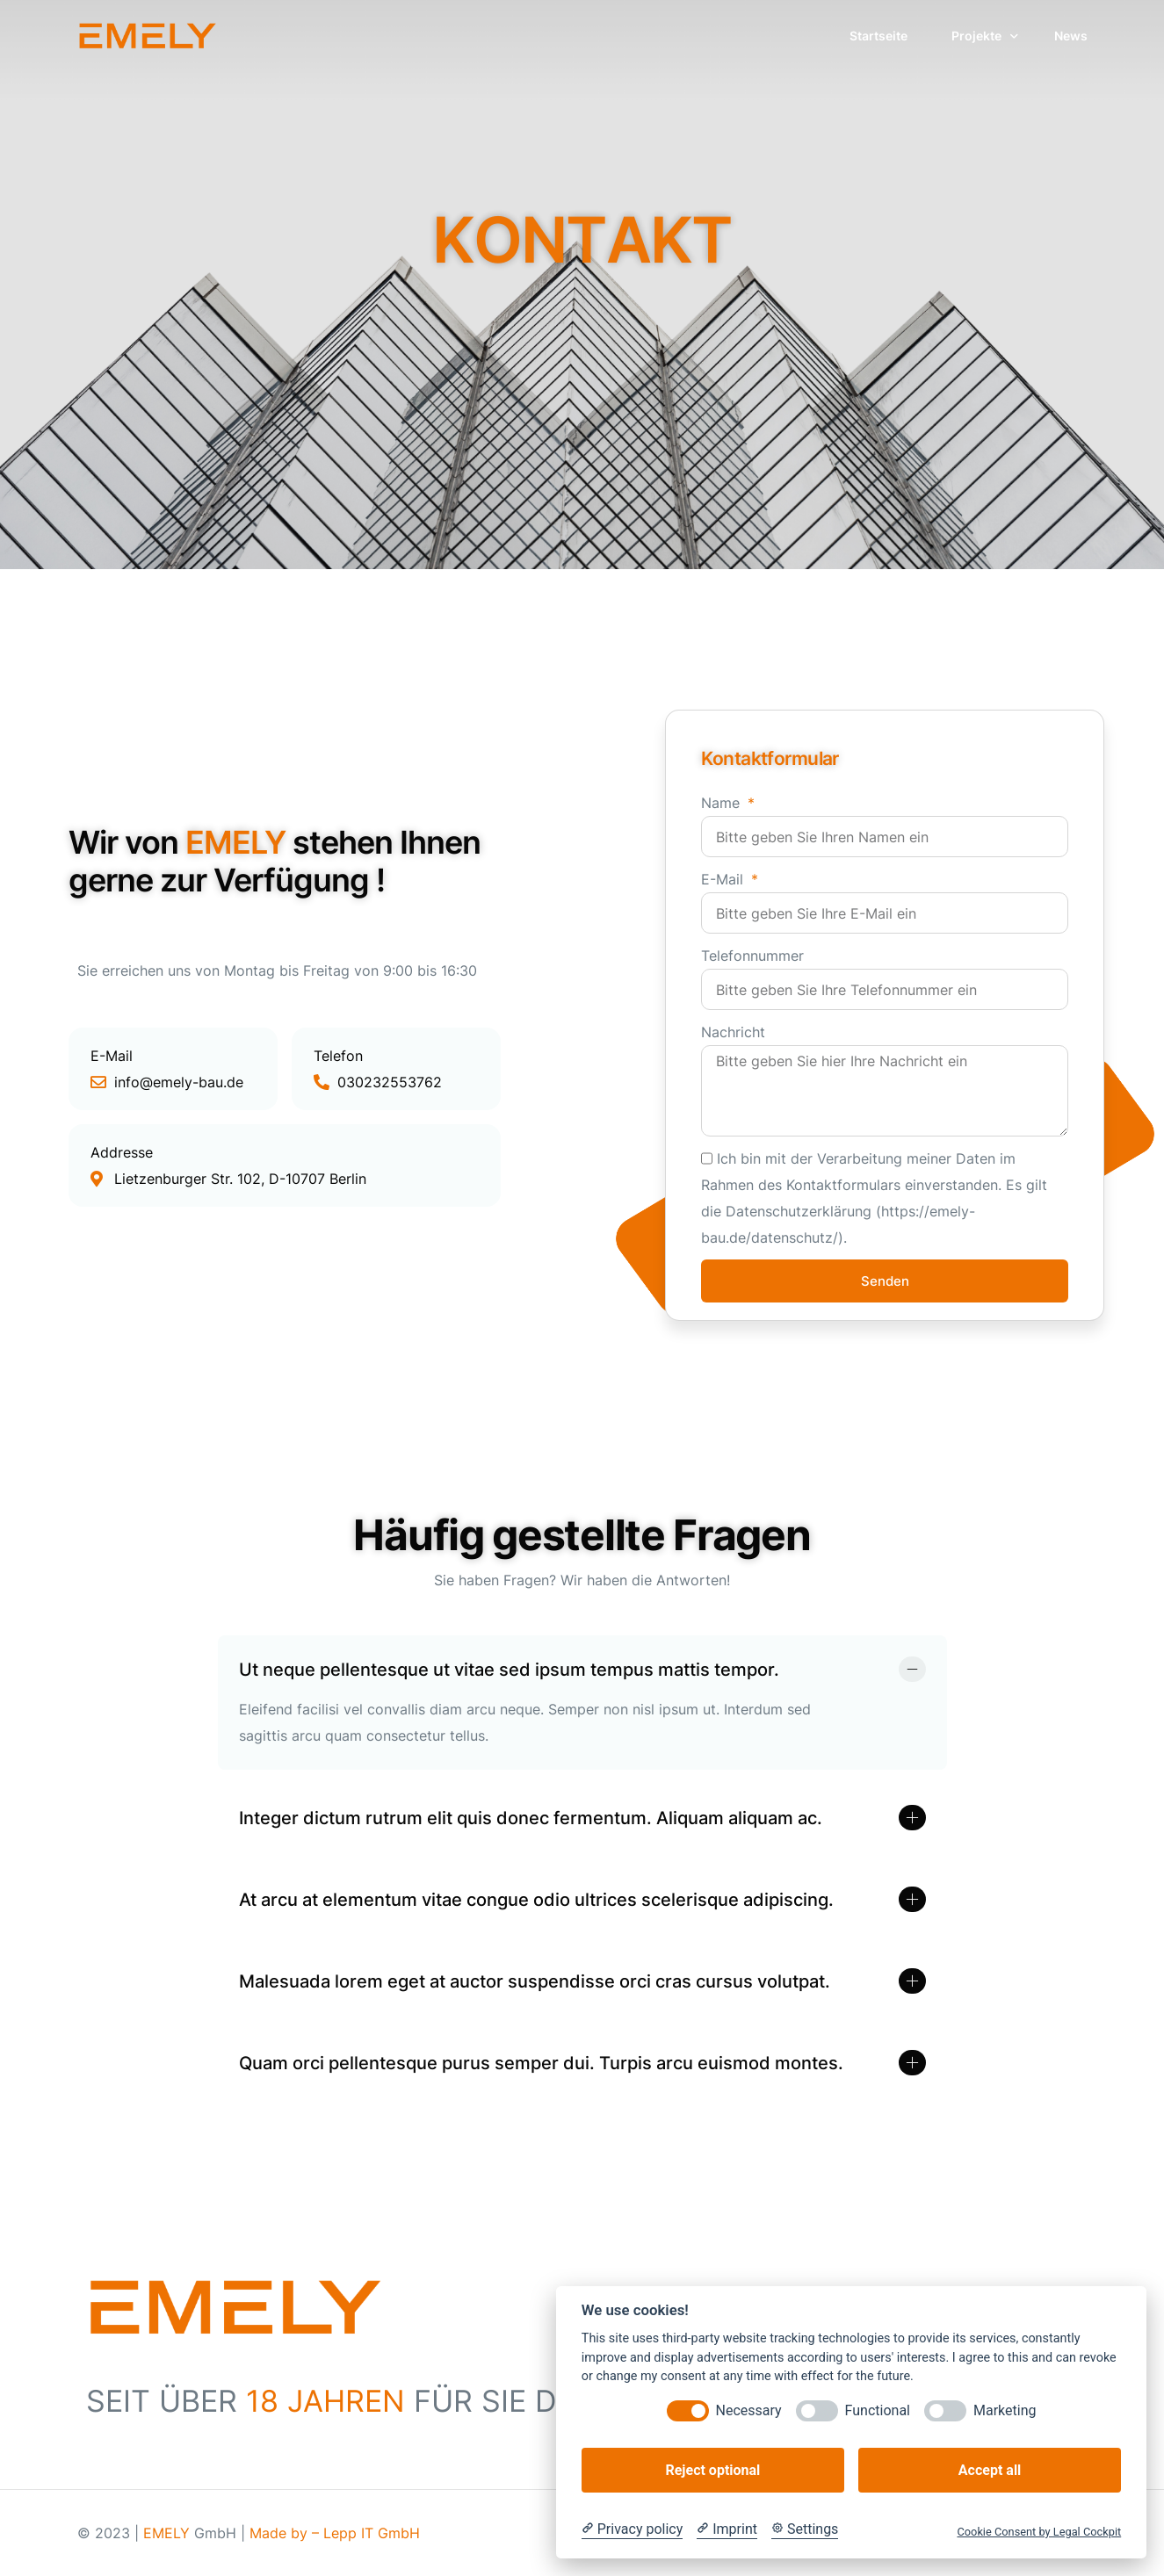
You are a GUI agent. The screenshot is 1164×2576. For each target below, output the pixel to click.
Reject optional (712, 2470)
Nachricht (733, 1032)
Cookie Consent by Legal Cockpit (1039, 2531)
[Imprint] (727, 2529)
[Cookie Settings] (804, 2529)
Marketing (1004, 2410)
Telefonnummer (752, 955)
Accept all (989, 2470)
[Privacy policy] (632, 2529)
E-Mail (724, 879)
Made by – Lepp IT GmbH (334, 2533)
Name (722, 803)
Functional (877, 2410)
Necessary (749, 2410)
